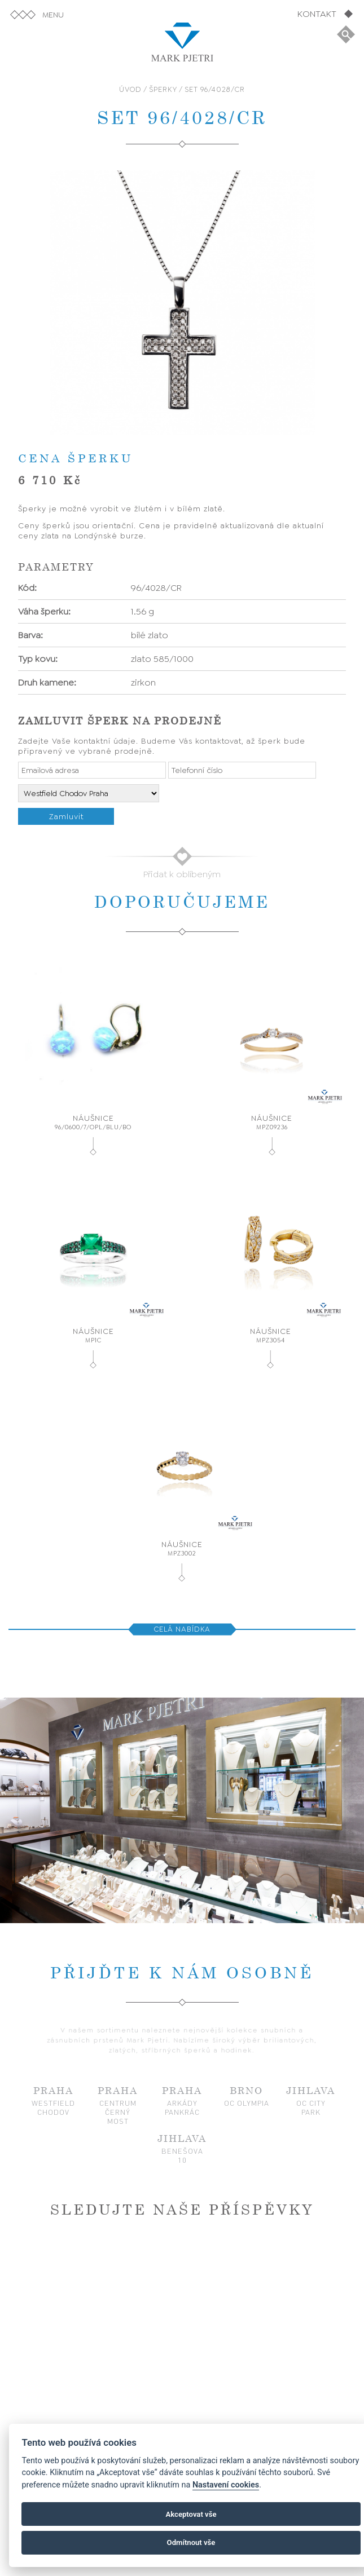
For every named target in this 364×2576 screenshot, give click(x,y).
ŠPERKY (163, 89)
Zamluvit (66, 816)
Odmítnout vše (191, 2542)
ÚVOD (130, 89)
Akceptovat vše (191, 2514)
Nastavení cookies (225, 2485)
